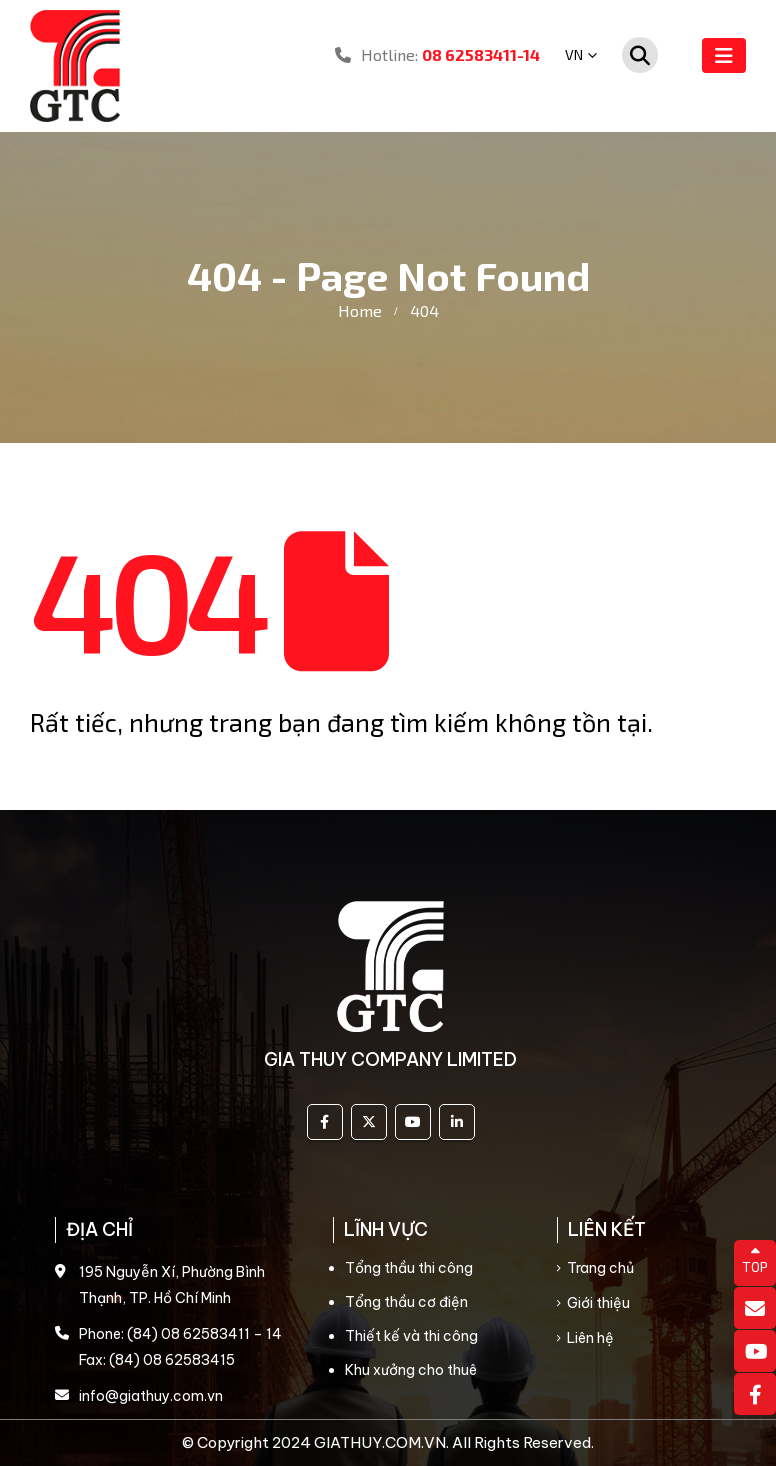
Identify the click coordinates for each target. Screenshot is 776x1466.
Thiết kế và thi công (411, 1336)
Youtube (413, 1122)
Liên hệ (590, 1338)
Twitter (369, 1122)
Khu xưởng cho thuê (411, 1370)
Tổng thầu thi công (409, 1268)
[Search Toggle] (640, 55)
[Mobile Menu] (724, 55)
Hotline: (437, 54)
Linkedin (457, 1122)
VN (574, 54)
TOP (755, 1260)
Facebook (325, 1122)
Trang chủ (600, 1268)
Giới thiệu (598, 1303)
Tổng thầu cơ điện (406, 1302)
